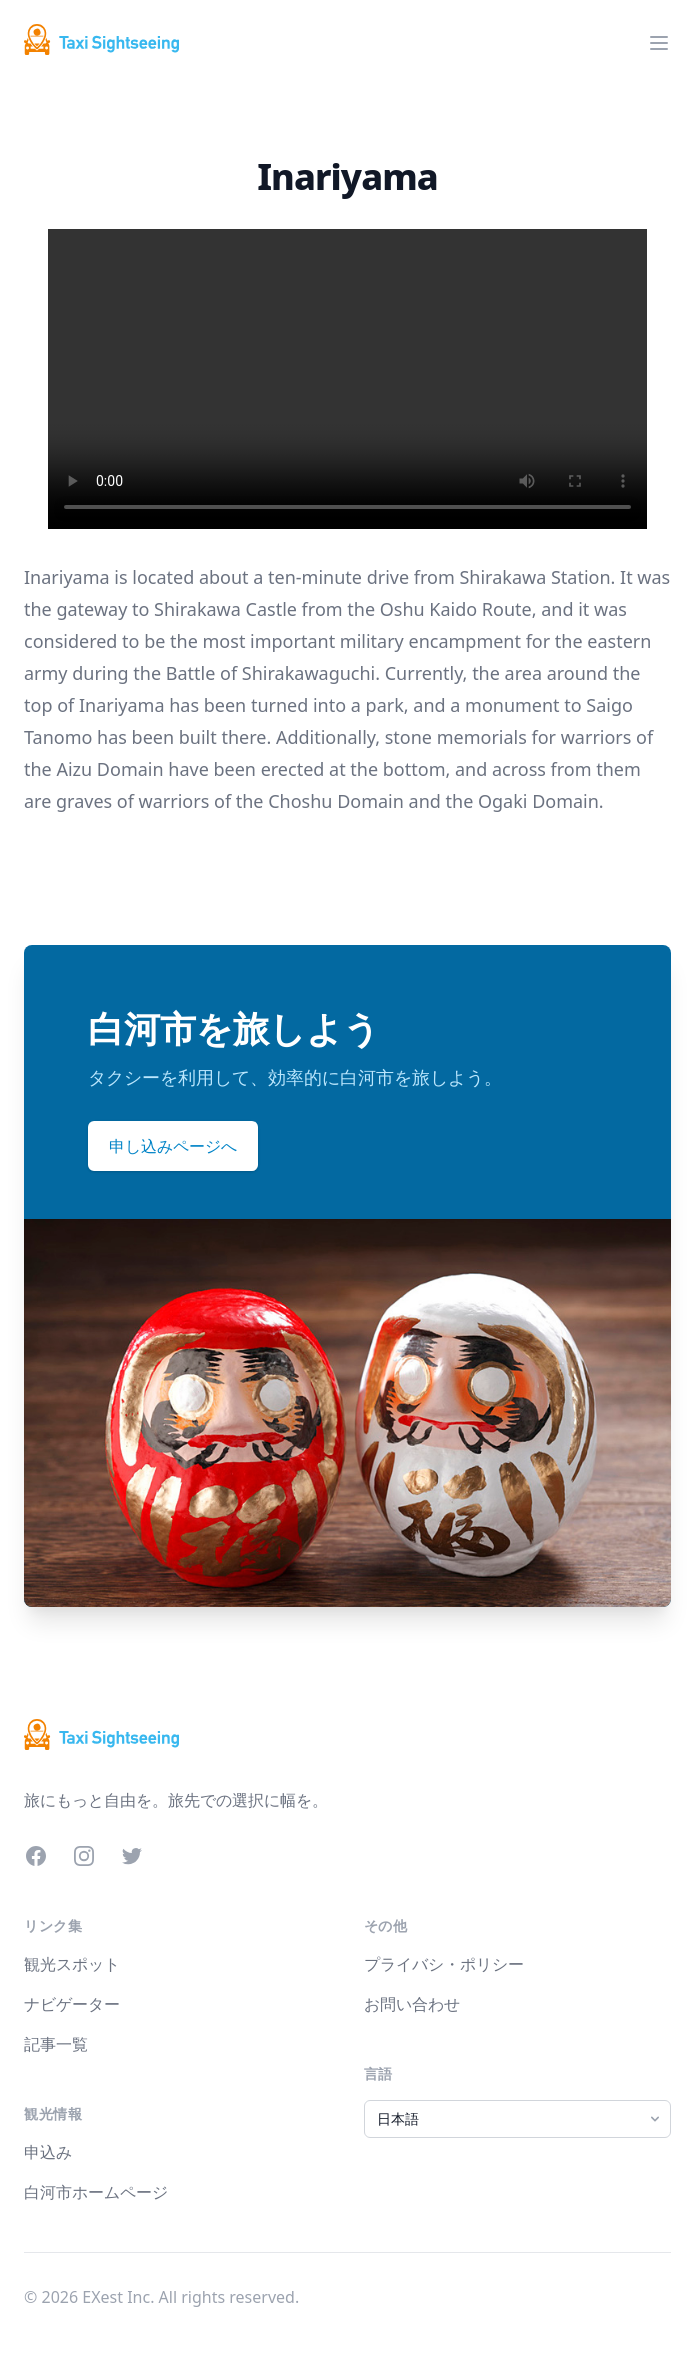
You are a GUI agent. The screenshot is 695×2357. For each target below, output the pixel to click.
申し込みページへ (173, 1146)
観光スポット (72, 1964)
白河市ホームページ (96, 2192)
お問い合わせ (412, 2004)
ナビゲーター (72, 2004)
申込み (48, 2152)
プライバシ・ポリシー (444, 1964)
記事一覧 (56, 2044)
